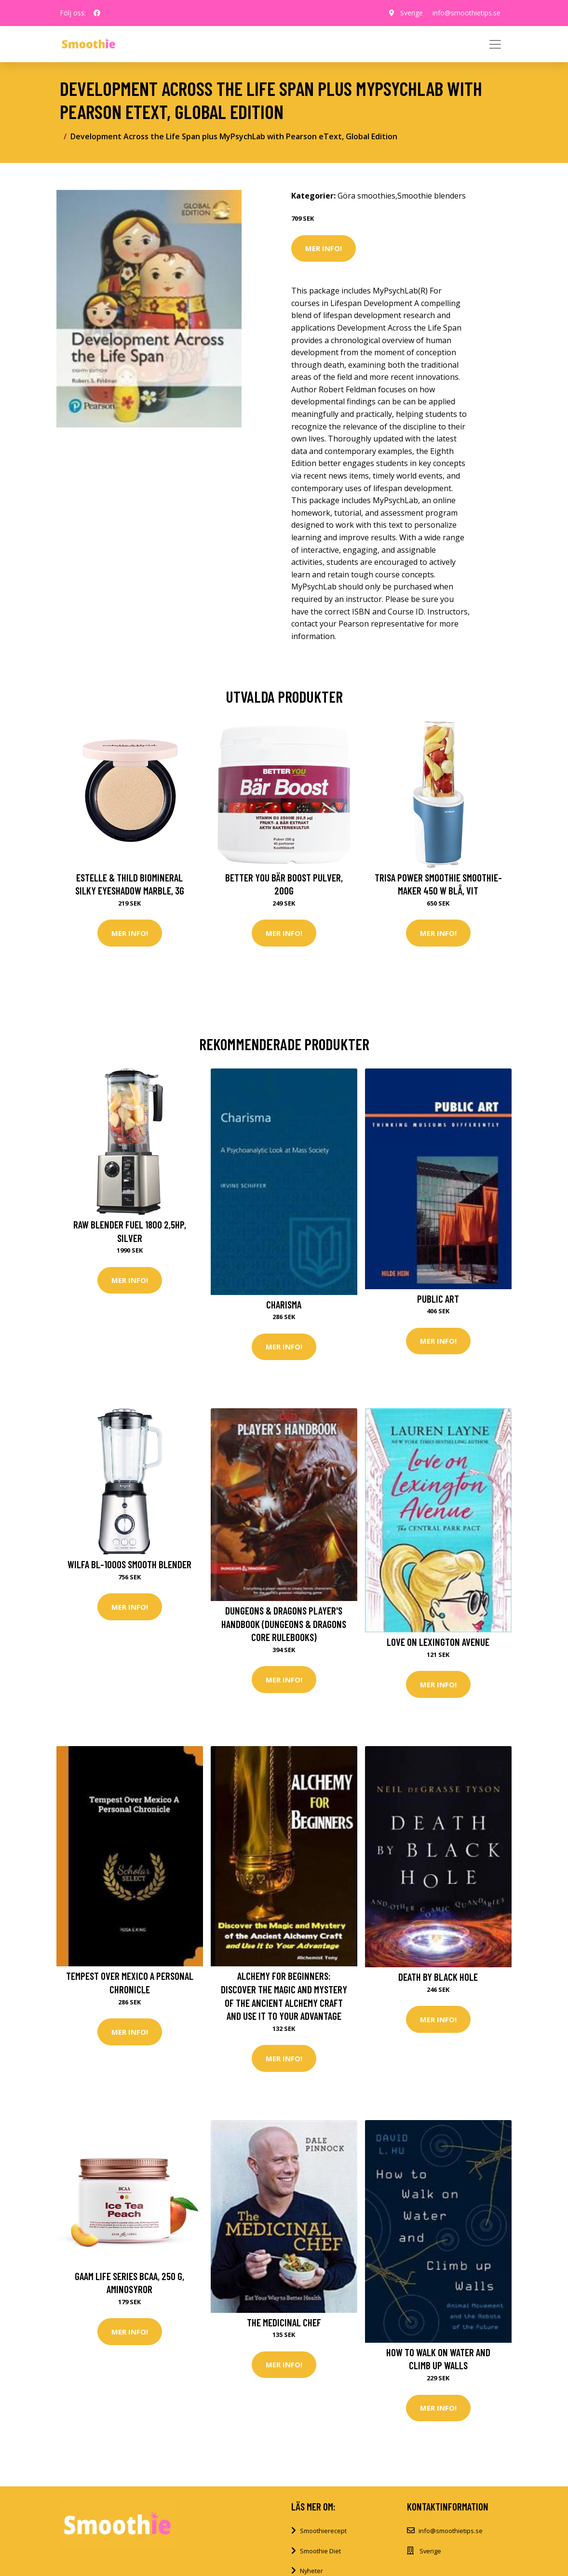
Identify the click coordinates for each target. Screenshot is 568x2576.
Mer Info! (323, 248)
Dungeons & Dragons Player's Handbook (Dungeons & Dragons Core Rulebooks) (283, 1623)
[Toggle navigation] (495, 44)
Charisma (283, 1304)
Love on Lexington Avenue (438, 1642)
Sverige (411, 12)
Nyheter (311, 2570)
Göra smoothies (366, 195)
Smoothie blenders (431, 195)
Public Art (438, 1299)
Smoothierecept (323, 2530)
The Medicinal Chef (284, 2322)
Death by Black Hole (438, 1977)
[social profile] (97, 13)
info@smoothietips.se (466, 12)
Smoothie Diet (320, 2551)
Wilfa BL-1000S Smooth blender (129, 1564)
